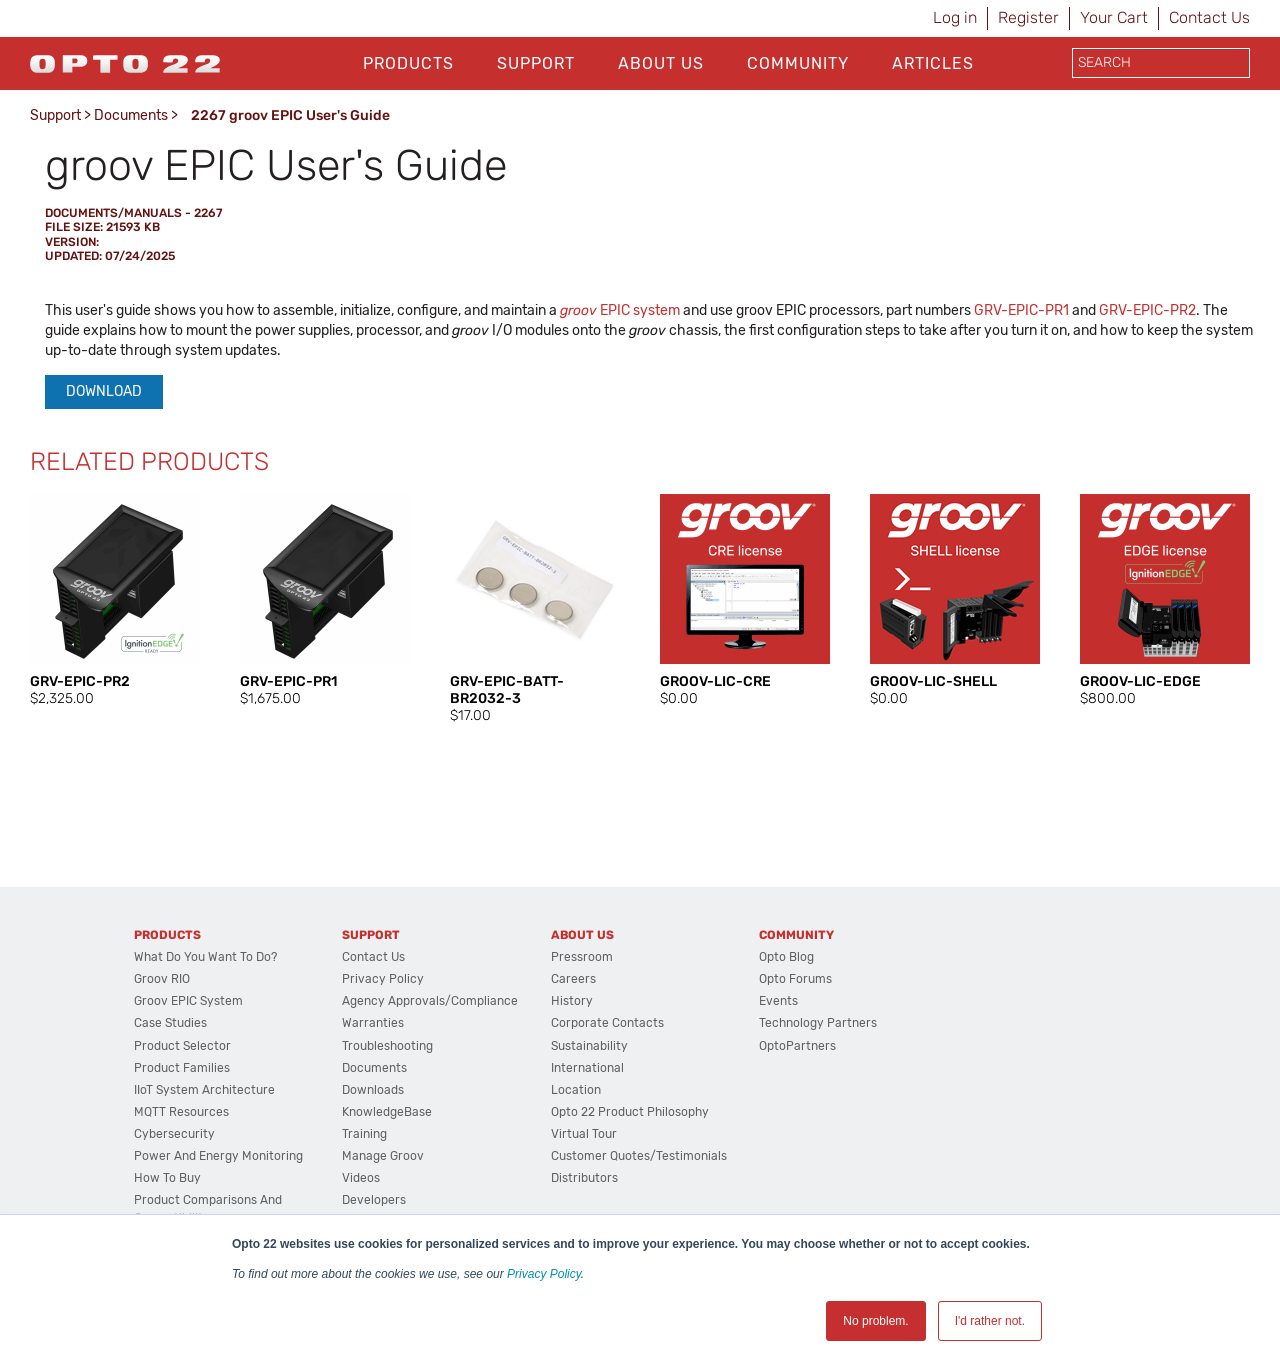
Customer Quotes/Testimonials (639, 1156)
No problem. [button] (875, 1321)
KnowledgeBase (387, 1112)
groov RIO (162, 979)
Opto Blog (786, 957)
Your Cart (1114, 17)
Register (1028, 17)
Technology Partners (818, 1023)
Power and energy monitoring (218, 1156)
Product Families (182, 1068)
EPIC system (620, 310)
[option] (115, 601)
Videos (361, 1178)
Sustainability (589, 1046)
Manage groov (383, 1156)
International (587, 1068)
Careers (573, 979)
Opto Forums (795, 979)
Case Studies (170, 1023)
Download (104, 391)
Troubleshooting (387, 1046)
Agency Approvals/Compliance (430, 1001)
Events (778, 1001)
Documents (131, 115)
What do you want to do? (205, 957)
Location (576, 1090)
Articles (933, 63)
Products (408, 63)
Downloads (373, 1090)
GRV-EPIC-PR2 (1147, 310)
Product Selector (182, 1046)
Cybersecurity (174, 1134)
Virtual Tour (584, 1134)
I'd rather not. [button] (990, 1321)
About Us (661, 63)
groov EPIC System (188, 1001)
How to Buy (167, 1178)
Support (536, 63)
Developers (374, 1200)
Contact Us (1209, 17)
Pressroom (582, 957)
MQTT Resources (181, 1112)
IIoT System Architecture (204, 1090)
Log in (955, 17)
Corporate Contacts (607, 1023)
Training (364, 1134)
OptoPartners (797, 1046)
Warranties (373, 1023)
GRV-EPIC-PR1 (1021, 310)
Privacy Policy (544, 1274)
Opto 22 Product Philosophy (630, 1112)
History (572, 1001)
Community (798, 63)
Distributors (584, 1178)
